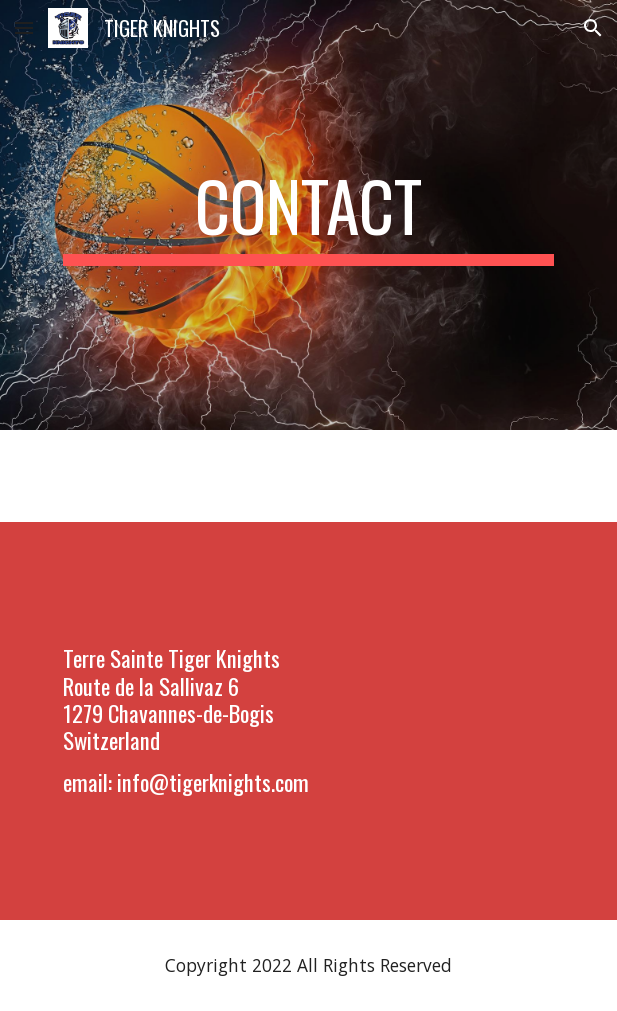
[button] (24, 27)
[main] (308, 215)
